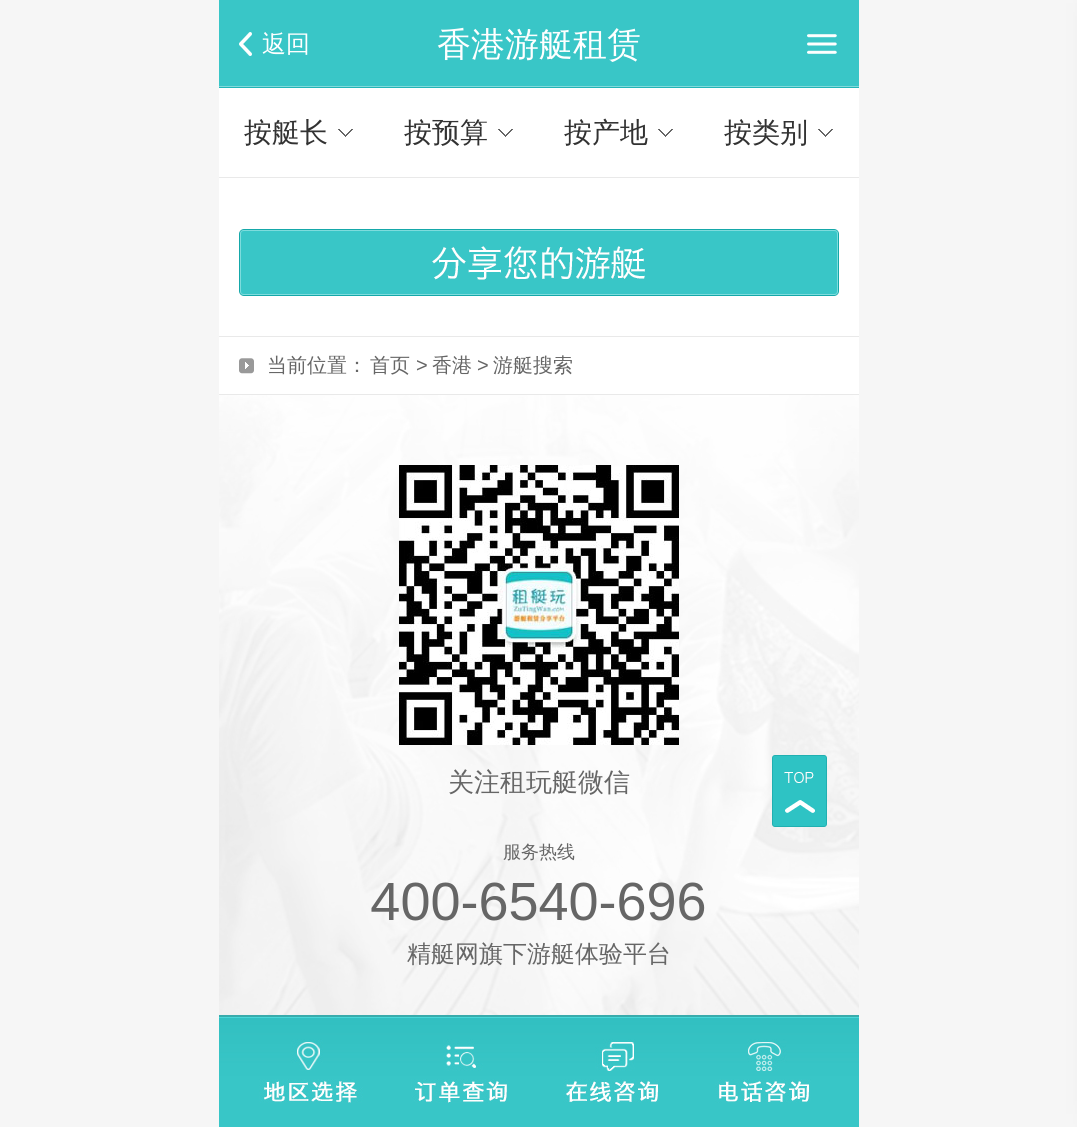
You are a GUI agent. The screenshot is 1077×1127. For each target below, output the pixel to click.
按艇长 (286, 132)
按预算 (446, 132)
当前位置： (317, 365)
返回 (286, 43)
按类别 (766, 132)
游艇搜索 (533, 365)
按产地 (606, 132)
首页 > (398, 365)
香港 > (460, 365)
